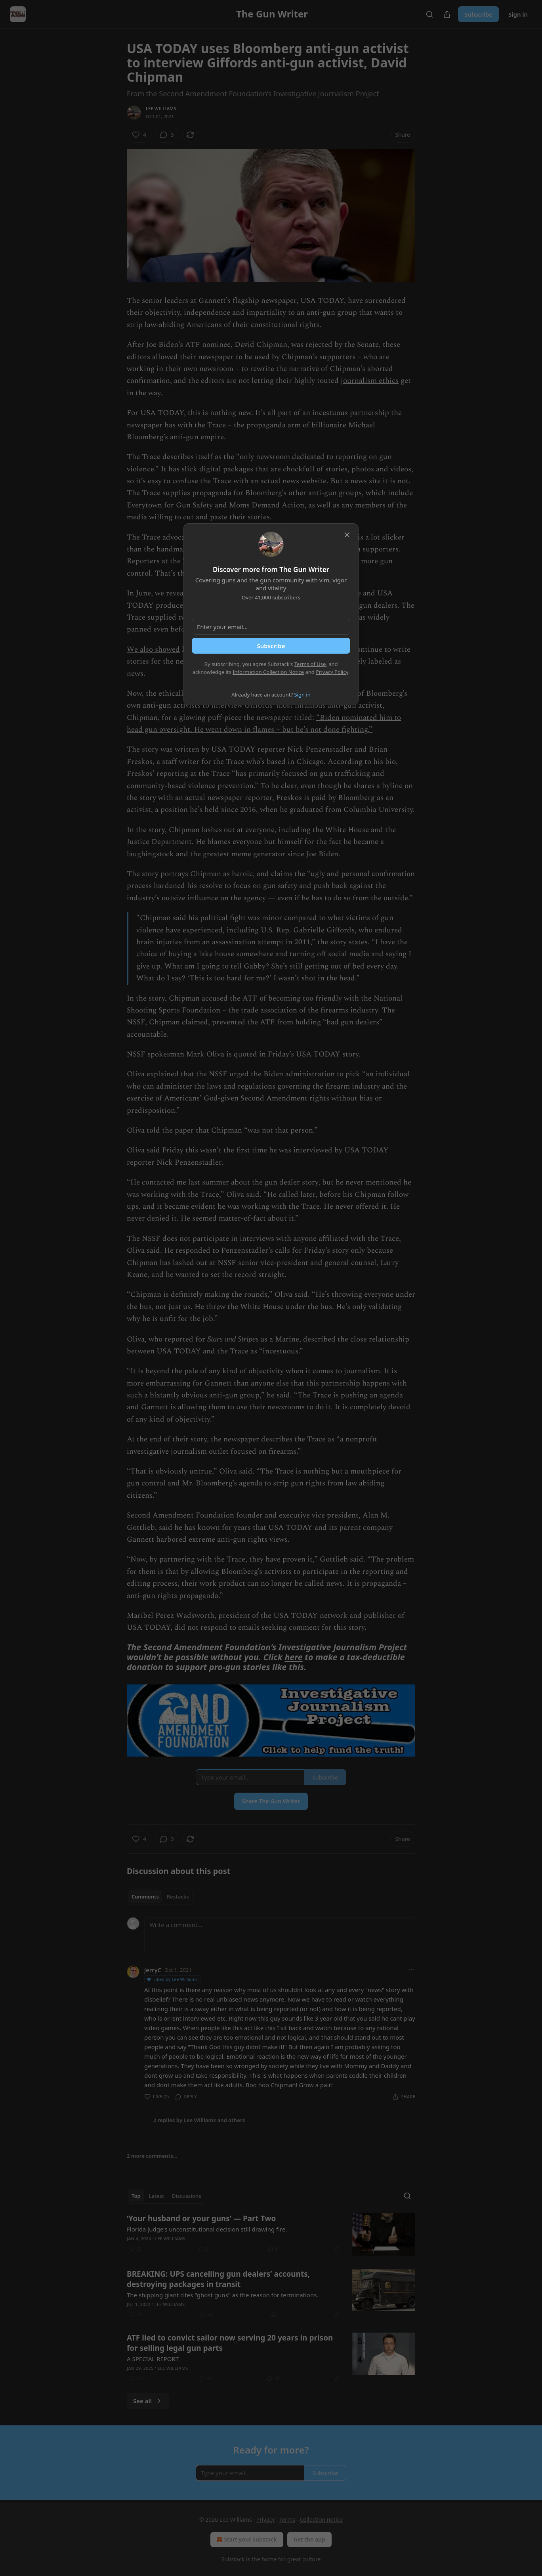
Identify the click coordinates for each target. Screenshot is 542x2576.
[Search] (429, 14)
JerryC (152, 1970)
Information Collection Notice (268, 672)
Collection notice (321, 2519)
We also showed (153, 649)
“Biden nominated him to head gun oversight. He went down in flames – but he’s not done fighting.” (264, 723)
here (293, 1657)
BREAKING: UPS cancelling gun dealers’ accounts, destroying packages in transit (218, 2279)
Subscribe (478, 14)
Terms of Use (310, 664)
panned (139, 629)
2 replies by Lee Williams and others (199, 2120)
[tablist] (160, 1896)
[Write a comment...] (280, 1937)
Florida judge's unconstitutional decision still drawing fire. (207, 2229)
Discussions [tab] (186, 2195)
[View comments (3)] (167, 135)
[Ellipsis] (411, 1969)
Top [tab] (136, 2195)
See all (148, 2401)
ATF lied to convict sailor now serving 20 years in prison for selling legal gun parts (230, 2343)
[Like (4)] (139, 135)
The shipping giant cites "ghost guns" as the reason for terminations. (222, 2295)
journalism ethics (370, 381)
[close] (347, 534)
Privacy (265, 2519)
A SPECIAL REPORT (153, 2359)
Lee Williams (161, 108)
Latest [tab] (156, 2195)
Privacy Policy (332, 672)
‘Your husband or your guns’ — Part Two (201, 2218)
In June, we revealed (160, 593)
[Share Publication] (447, 14)
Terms (287, 2519)
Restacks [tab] (178, 1896)
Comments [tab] (145, 1896)
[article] (271, 2234)
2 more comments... (152, 2155)
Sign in (518, 14)
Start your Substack (246, 2539)
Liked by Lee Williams (172, 1979)
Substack (233, 2559)
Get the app (309, 2539)
